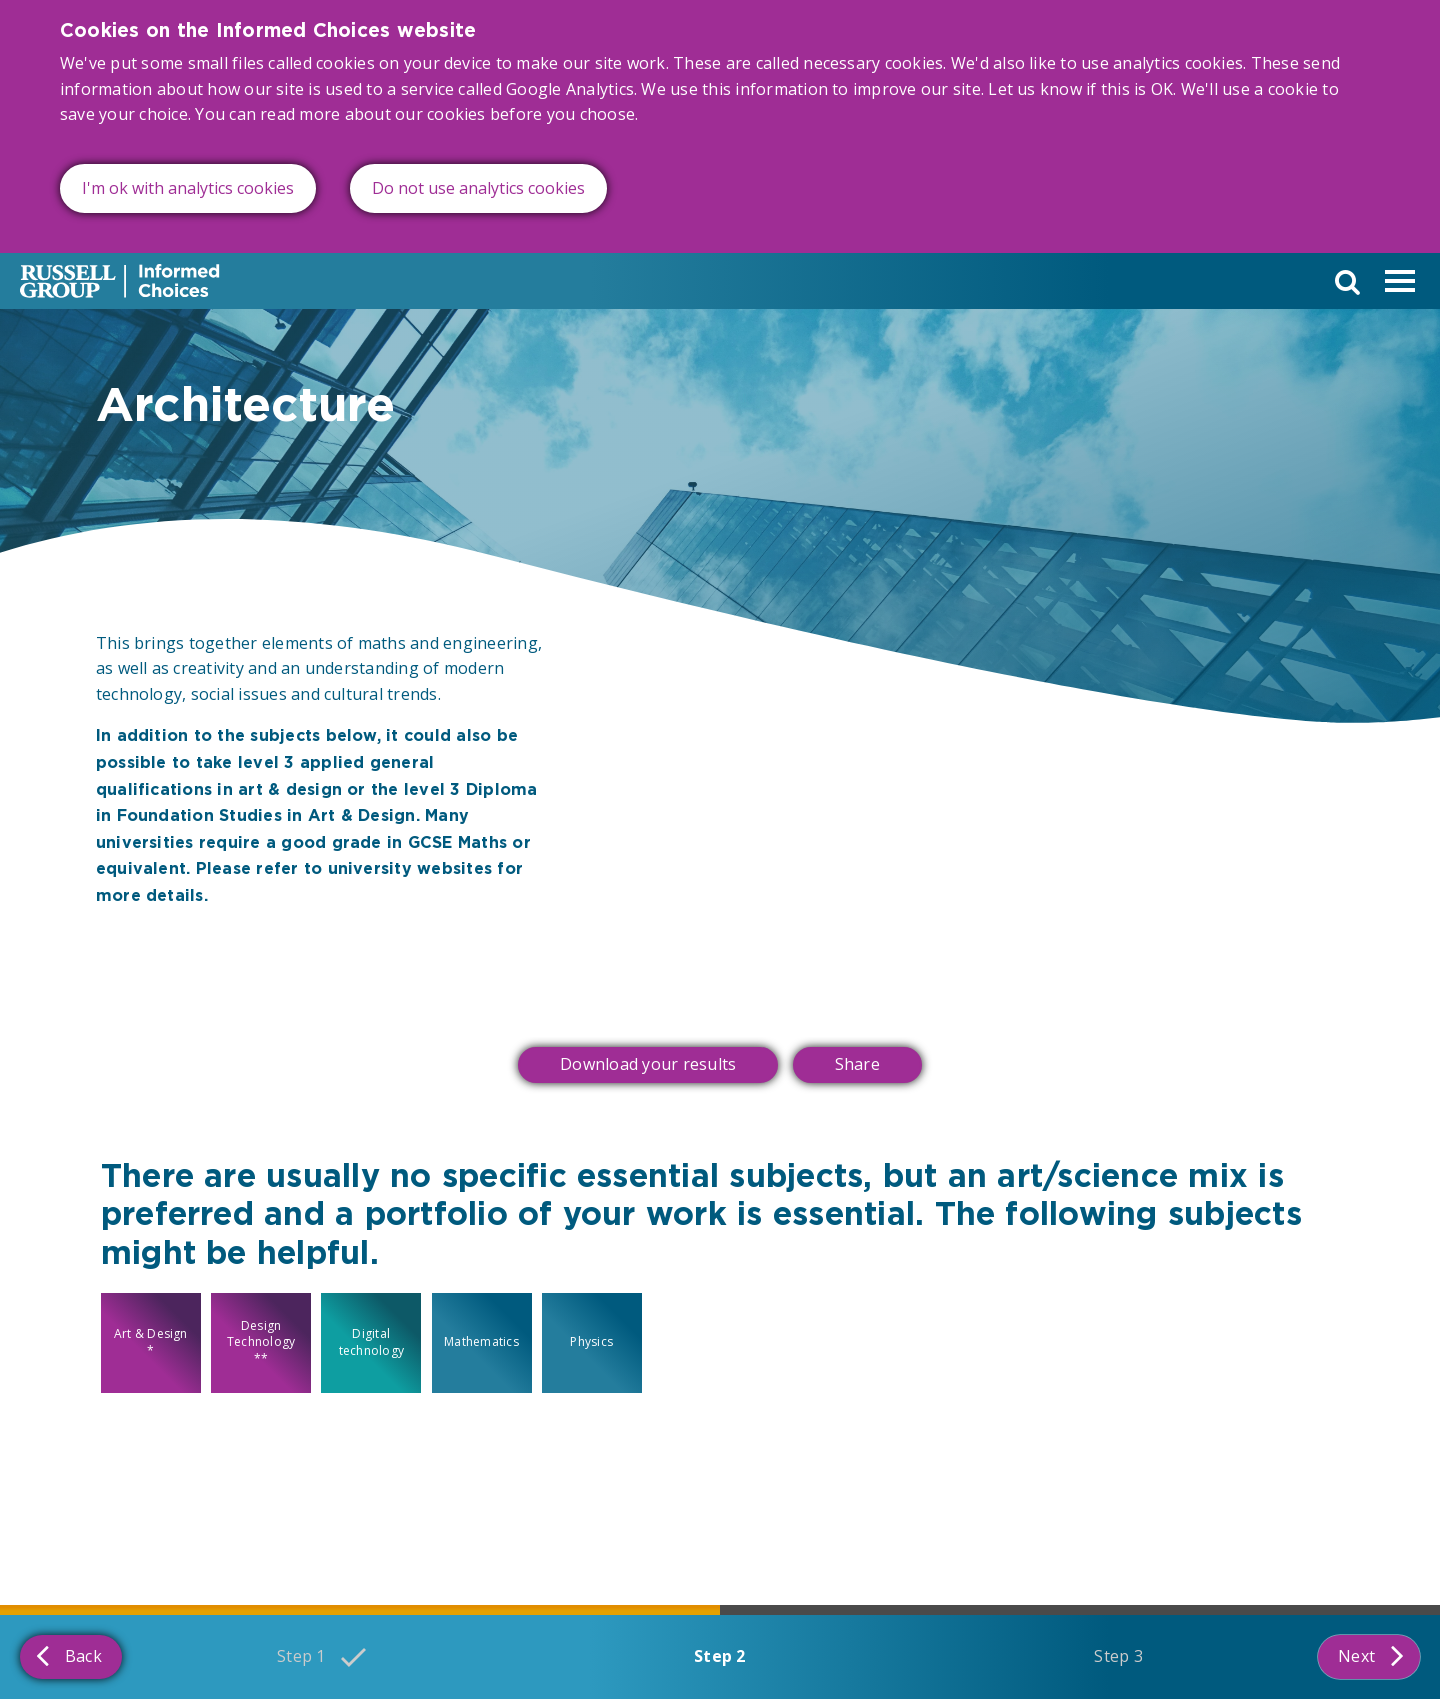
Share (857, 1064)
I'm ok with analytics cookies (188, 184)
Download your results (648, 1064)
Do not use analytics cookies (478, 184)
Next (1371, 1655)
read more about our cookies (372, 111)
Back (69, 1655)
